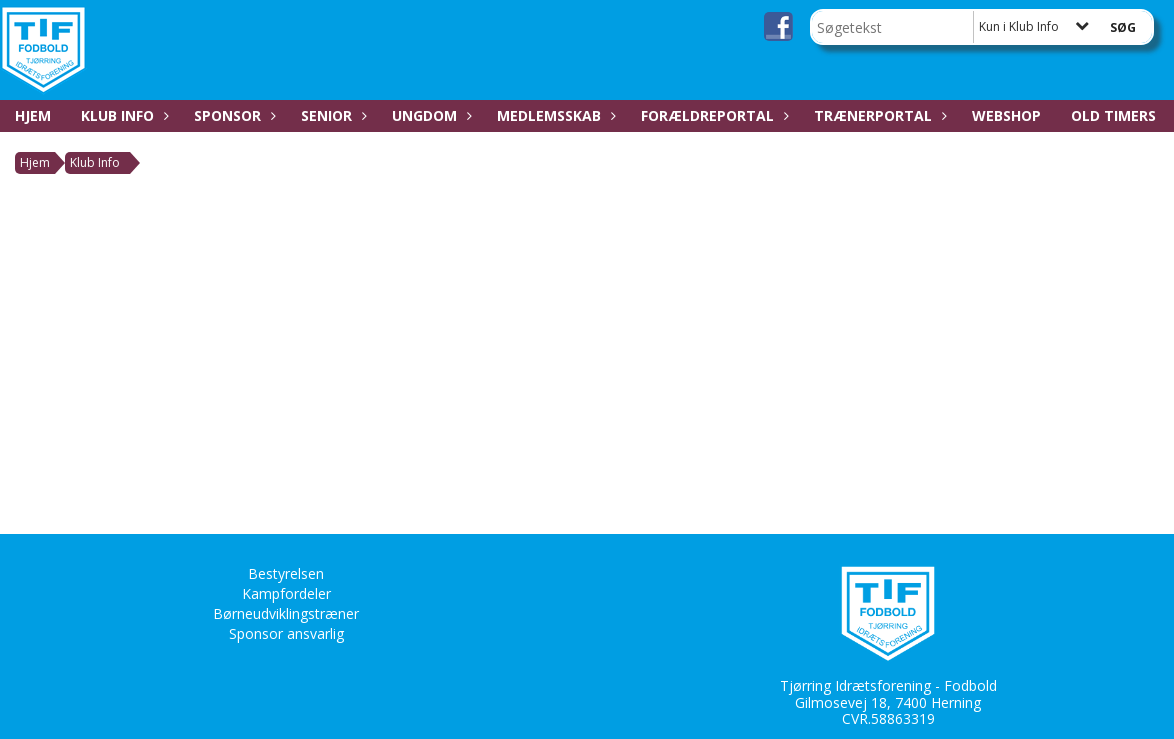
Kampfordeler (286, 593)
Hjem (33, 115)
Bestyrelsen (286, 573)
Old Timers (1113, 115)
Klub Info (122, 115)
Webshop (1006, 115)
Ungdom (429, 115)
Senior (331, 115)
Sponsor (232, 115)
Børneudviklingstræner (286, 613)
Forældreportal (712, 115)
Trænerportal (878, 115)
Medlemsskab (554, 115)
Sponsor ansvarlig (286, 633)
